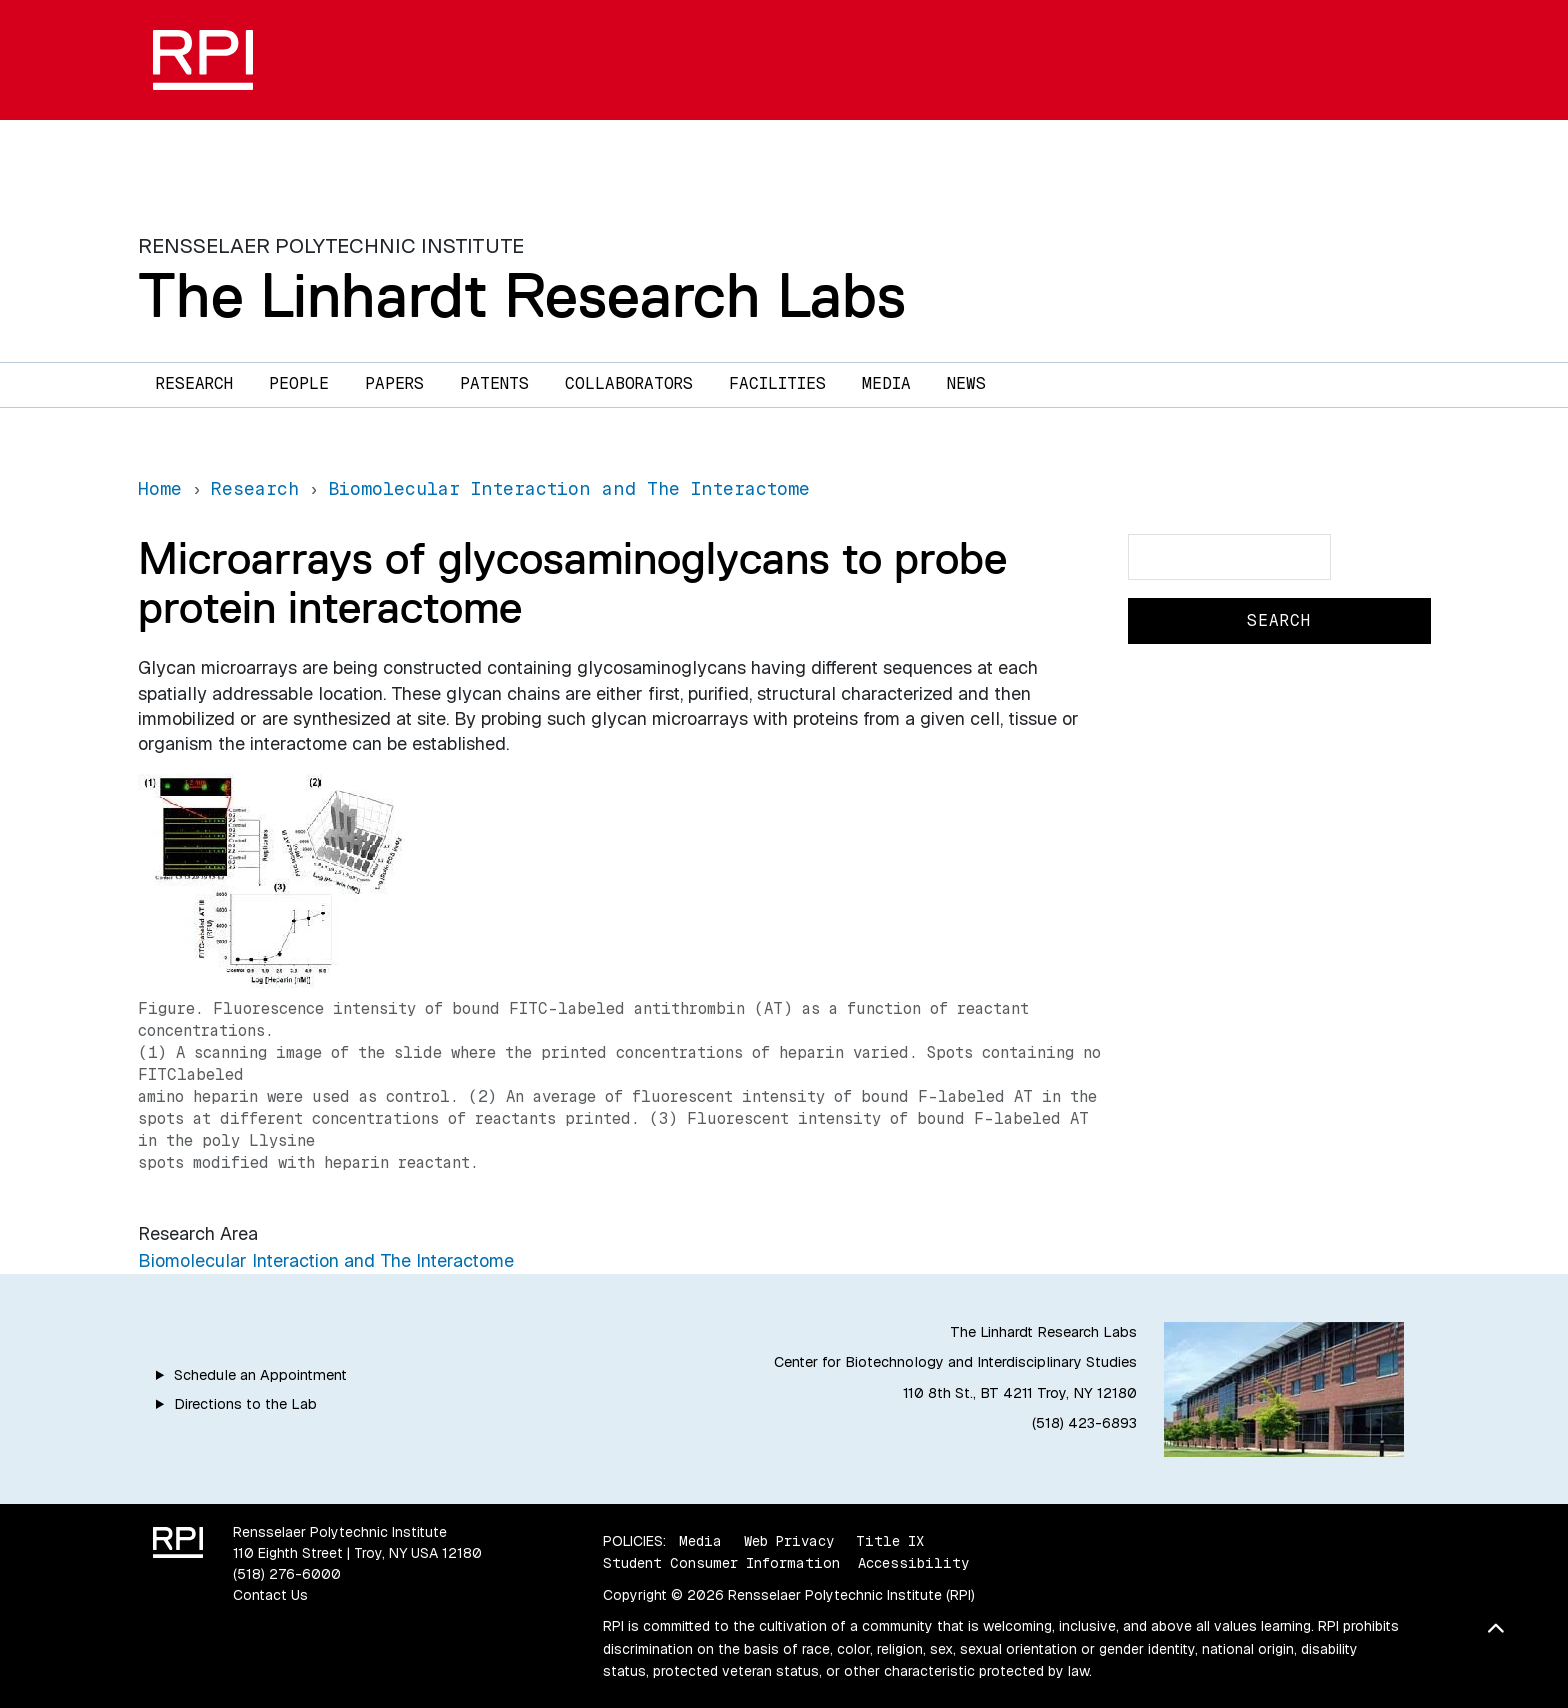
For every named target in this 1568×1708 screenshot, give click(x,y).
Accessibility (913, 1563)
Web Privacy (789, 1541)
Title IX (890, 1541)
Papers (394, 383)
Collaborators (629, 383)
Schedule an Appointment (260, 1375)
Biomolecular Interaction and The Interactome (326, 1260)
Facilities (777, 383)
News (966, 383)
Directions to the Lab (245, 1404)
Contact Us (270, 1595)
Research (194, 383)
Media (886, 383)
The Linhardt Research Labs (522, 295)
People (299, 383)
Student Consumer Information (721, 1563)
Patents (494, 383)
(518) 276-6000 (287, 1574)
